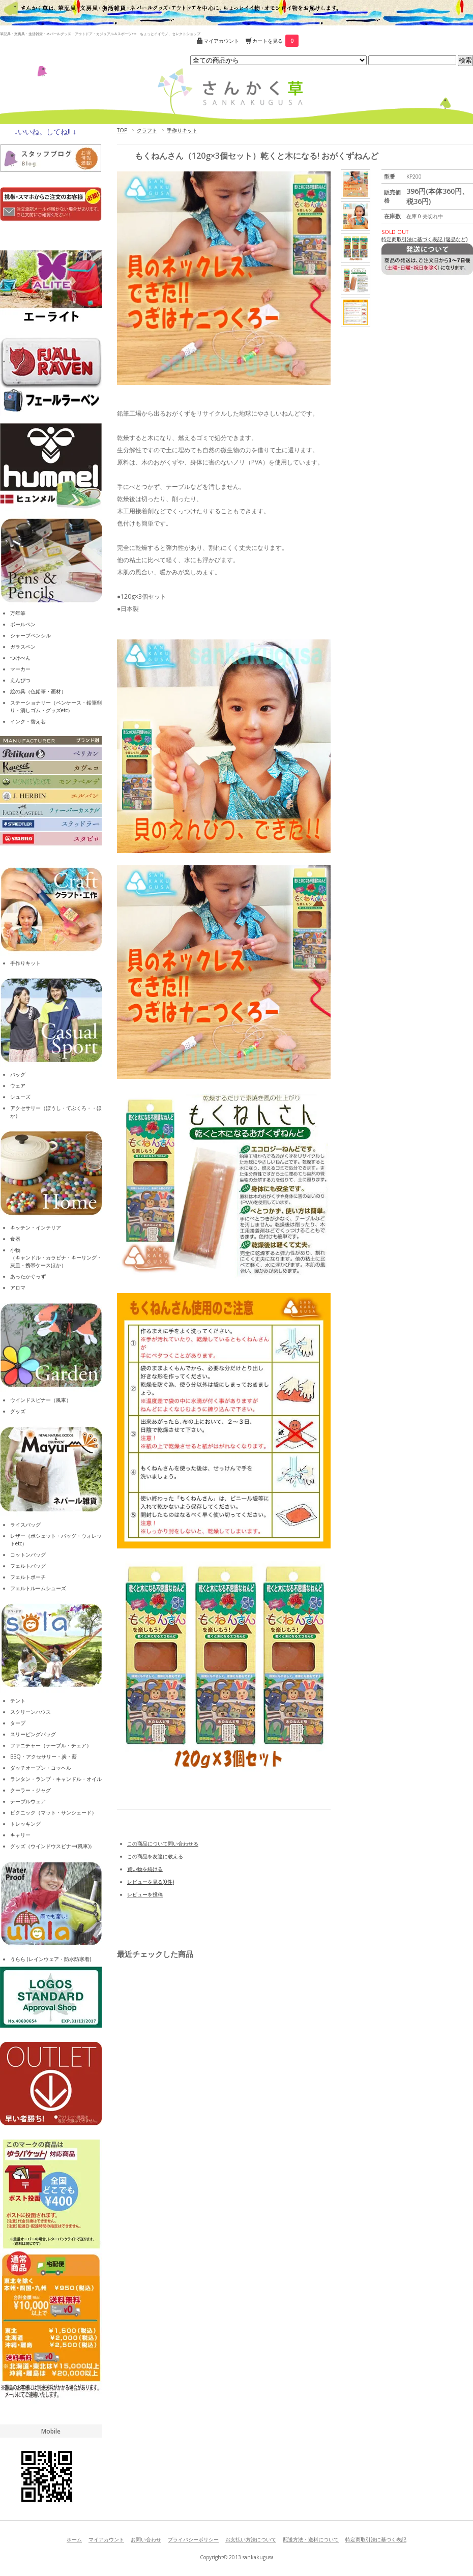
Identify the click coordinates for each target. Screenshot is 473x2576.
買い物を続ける (145, 1868)
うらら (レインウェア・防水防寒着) (50, 1959)
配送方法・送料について (311, 2539)
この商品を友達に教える (155, 1856)
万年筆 (17, 613)
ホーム (74, 2539)
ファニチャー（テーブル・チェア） (51, 1745)
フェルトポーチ (28, 1576)
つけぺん (20, 657)
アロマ (17, 1287)
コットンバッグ (28, 1554)
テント (17, 1700)
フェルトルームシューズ (38, 1588)
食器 (15, 1238)
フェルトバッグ (28, 1565)
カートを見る (275, 40)
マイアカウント (221, 40)
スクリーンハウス (30, 1711)
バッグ (17, 1074)
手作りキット (182, 130)
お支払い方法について (250, 2539)
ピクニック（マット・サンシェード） (53, 1812)
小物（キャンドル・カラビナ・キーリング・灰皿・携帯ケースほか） (56, 1257)
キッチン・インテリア (35, 1227)
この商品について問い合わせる (162, 1843)
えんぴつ (20, 680)
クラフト (147, 130)
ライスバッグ (25, 1524)
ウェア (17, 1085)
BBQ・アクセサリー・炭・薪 (43, 1756)
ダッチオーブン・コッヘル (40, 1767)
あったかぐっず (28, 1276)
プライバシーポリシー (193, 2539)
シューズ (20, 1096)
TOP (122, 130)
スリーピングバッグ (33, 1734)
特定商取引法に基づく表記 (375, 2539)
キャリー (20, 1834)
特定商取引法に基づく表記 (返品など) (424, 239)
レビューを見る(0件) (150, 1881)
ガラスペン (23, 646)
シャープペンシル (30, 635)
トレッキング (25, 1823)
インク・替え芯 (28, 721)
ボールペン (23, 624)
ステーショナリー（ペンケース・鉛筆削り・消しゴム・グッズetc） (56, 706)
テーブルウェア (28, 1801)
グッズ (17, 1411)
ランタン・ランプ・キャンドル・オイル (56, 1778)
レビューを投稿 (145, 1894)
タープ (17, 1722)
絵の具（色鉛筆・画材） (38, 691)
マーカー (20, 668)
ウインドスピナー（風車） (40, 1399)
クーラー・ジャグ (30, 1790)
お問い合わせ (146, 2539)
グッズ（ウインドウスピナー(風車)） (52, 1846)
